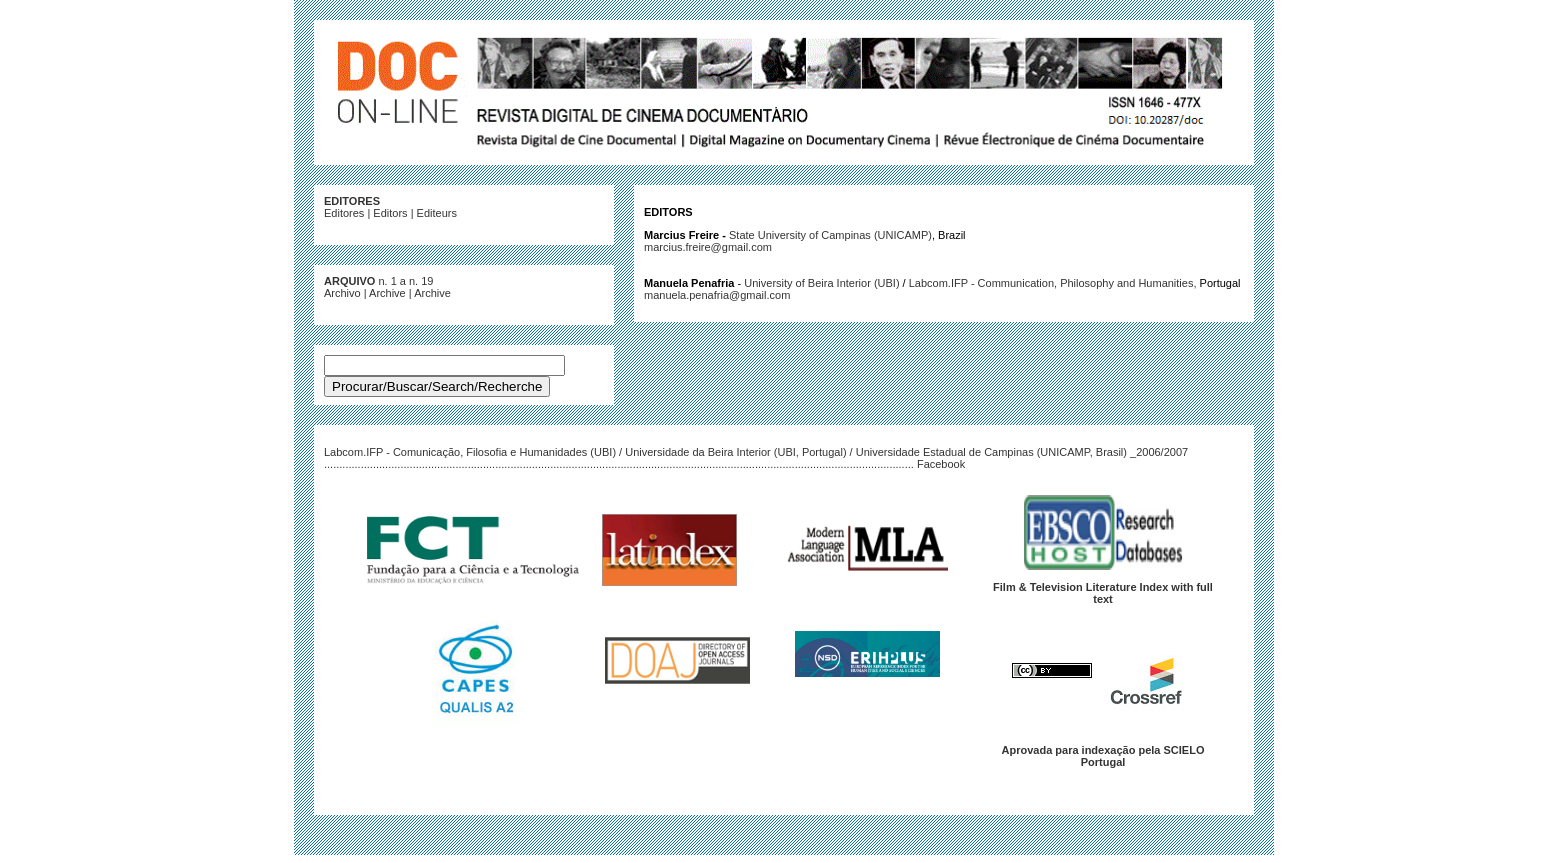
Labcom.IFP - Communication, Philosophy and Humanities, (1054, 283)
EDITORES (352, 201)
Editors (390, 213)
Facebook (941, 464)
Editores (344, 213)
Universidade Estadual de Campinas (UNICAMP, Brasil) (991, 452)
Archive (387, 293)
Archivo (342, 293)
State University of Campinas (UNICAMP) (830, 235)
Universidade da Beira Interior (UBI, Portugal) (735, 452)
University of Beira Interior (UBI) (821, 283)
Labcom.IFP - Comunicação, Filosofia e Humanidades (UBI (468, 452)
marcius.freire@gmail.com (708, 247)
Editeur (434, 213)
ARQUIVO (349, 281)
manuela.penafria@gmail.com (717, 295)
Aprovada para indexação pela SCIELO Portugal (1103, 756)
